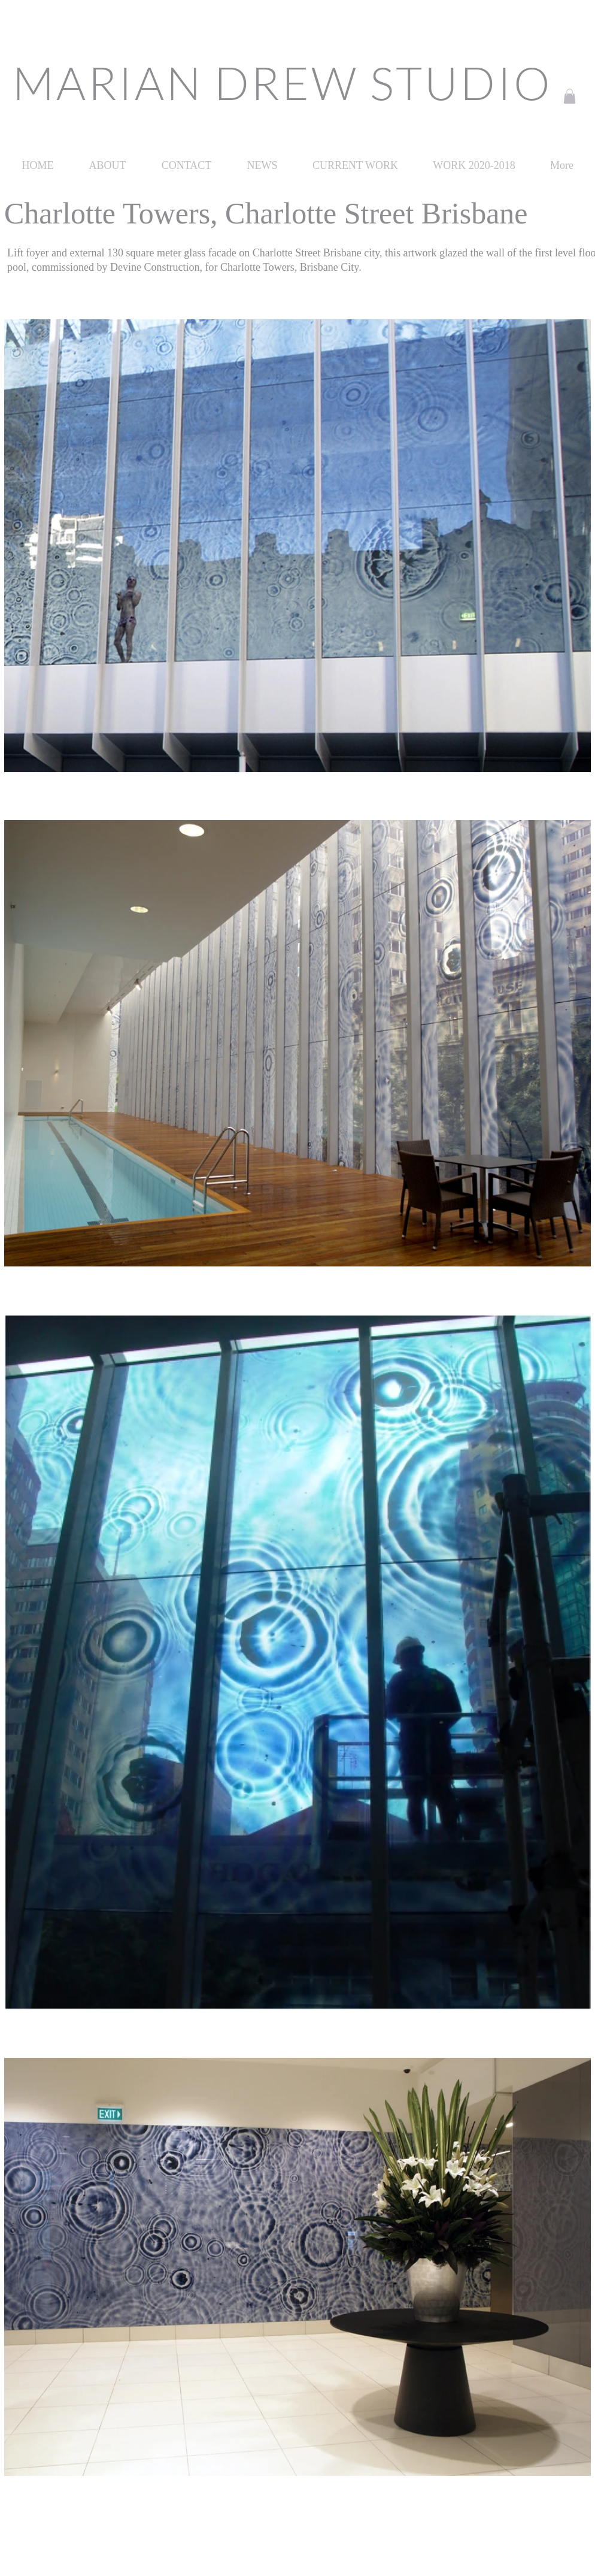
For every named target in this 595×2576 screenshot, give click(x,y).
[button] (569, 96)
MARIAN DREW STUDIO (282, 82)
